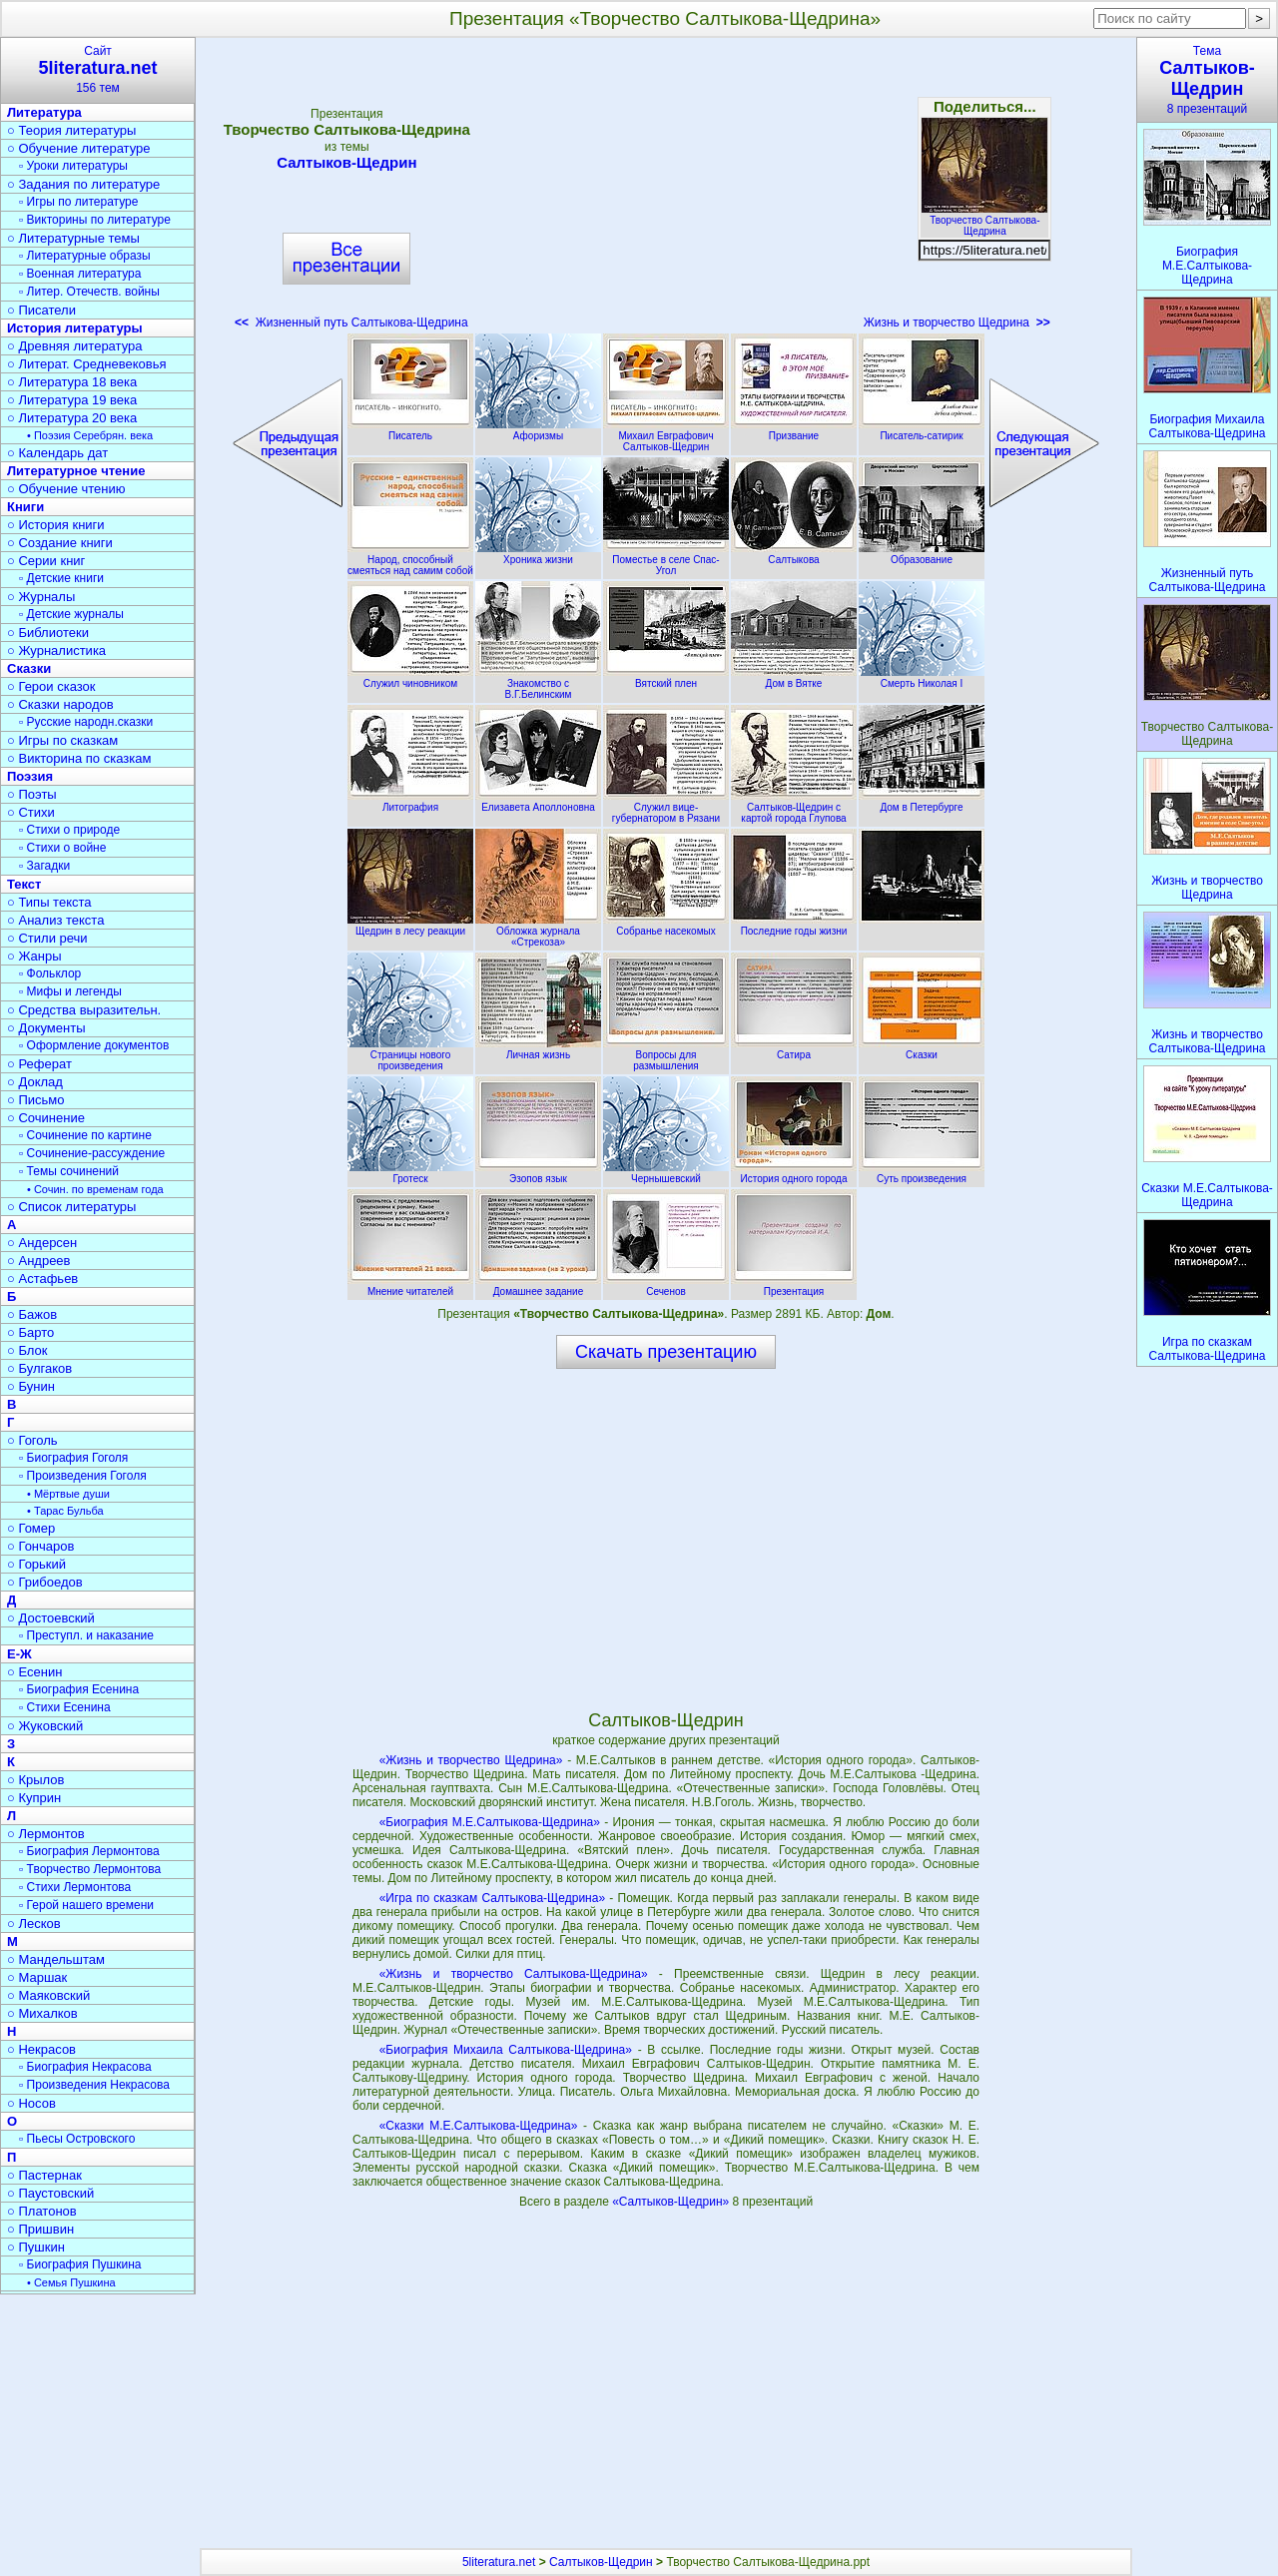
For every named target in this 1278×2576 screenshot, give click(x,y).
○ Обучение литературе (79, 148)
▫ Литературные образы (85, 256)
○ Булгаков (39, 1368)
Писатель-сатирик (921, 430)
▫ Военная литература (80, 274)
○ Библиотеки (48, 632)
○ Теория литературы (71, 130)
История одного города (794, 1173)
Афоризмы (538, 430)
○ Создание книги (60, 542)
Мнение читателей (410, 1286)
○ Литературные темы (73, 238)
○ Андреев (39, 1260)
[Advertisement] (666, 189)
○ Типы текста (49, 902)
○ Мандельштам (56, 1959)
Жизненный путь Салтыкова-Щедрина (351, 322)
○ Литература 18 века (72, 381)
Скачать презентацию (666, 1352)
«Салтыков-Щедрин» (672, 2202)
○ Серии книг (46, 560)
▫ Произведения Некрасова (94, 2085)
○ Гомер (31, 1528)
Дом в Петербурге (921, 802)
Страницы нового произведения (410, 1054)
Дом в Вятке (794, 678)
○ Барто (30, 1332)
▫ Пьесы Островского (77, 2139)
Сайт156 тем (98, 69)
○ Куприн (34, 1797)
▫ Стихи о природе (69, 830)
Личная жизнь (538, 1049)
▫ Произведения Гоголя (83, 1476)
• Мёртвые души (68, 1494)
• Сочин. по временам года (95, 1189)
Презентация (794, 1286)
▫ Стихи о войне (62, 848)
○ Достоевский (51, 1617)
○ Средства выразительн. (84, 1009)
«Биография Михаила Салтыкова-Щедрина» (505, 2050)
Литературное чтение (76, 470)
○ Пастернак (44, 2175)
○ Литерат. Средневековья (87, 363)
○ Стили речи (47, 938)
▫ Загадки (44, 866)
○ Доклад (35, 1081)
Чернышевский (666, 1173)
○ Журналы (41, 596)
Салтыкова (794, 554)
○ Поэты (32, 794)
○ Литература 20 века (72, 417)
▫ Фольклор (50, 973)
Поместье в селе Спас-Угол (666, 559)
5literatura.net (498, 2562)
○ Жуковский (45, 1725)
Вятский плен (666, 678)
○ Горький (36, 1564)
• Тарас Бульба (65, 1511)
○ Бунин (31, 1386)
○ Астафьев (42, 1278)
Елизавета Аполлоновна (538, 802)
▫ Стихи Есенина (65, 1707)
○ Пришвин (40, 2229)
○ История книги (56, 524)
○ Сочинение (46, 1117)
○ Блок (27, 1350)
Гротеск (410, 1173)
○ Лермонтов (46, 1833)
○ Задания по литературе (83, 184)
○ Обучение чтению (66, 488)
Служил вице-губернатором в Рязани (666, 807)
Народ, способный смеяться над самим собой (410, 559)
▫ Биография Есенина (79, 1689)
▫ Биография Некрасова (85, 2067)
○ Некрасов (41, 2049)
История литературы (75, 328)
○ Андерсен (42, 1242)
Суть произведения (921, 1173)
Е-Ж (19, 1653)
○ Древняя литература (74, 345)
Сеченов (666, 1286)
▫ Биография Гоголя (73, 1458)
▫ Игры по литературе (78, 202)
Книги (25, 506)
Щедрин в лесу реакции (410, 926)
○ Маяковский (48, 1995)
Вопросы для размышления (666, 1054)
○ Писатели (41, 310)
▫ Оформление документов (94, 1045)
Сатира (794, 1049)
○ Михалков (42, 2013)
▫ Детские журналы (71, 614)
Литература (44, 112)
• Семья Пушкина (71, 2282)
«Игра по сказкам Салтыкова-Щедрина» (492, 1898)
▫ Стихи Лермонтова (75, 1887)
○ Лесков (34, 1923)
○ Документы (46, 1027)
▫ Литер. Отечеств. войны (89, 292)
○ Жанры (34, 956)
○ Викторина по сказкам (79, 758)
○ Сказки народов (60, 704)
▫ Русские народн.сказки (86, 722)
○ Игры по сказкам (62, 740)
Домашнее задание (538, 1286)
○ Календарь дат (57, 452)
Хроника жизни (538, 554)
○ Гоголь (32, 1440)
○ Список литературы (71, 1206)
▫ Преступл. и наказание (86, 1635)
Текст (24, 884)
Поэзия (30, 776)
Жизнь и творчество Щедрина (957, 322)
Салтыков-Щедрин (346, 162)
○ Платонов (42, 2211)
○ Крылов (35, 1779)
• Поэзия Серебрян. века (90, 435)
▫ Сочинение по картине (85, 1135)
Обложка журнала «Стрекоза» (538, 931)
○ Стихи (31, 812)
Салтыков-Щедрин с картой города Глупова (794, 807)
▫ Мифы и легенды (70, 991)
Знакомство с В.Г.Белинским (538, 683)
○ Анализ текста (55, 920)
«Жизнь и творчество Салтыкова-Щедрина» (513, 1974)
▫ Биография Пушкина (80, 2264)
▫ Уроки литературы (73, 166)
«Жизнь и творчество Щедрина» (471, 1760)
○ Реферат (39, 1063)
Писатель (410, 430)
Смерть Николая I (921, 678)
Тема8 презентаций (1207, 80)
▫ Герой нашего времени (86, 1905)
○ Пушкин (36, 2247)
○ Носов (31, 2103)
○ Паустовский (50, 2193)
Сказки (921, 1049)
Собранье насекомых (666, 926)
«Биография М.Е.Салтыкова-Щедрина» (489, 1822)
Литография (410, 802)
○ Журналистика (56, 650)
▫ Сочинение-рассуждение (92, 1153)
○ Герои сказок (51, 686)
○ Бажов (32, 1314)
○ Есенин (34, 1671)
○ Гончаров (40, 1546)
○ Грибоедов (45, 1582)
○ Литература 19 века (72, 399)
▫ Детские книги (61, 578)
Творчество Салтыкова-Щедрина (984, 220)
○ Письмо (36, 1099)
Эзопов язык (538, 1173)
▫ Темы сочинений (69, 1171)
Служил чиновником (410, 678)
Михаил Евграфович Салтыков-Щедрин (666, 435)
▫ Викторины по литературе (95, 220)
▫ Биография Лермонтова (89, 1851)
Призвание (794, 430)
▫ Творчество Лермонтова (90, 1869)
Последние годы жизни (794, 926)
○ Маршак (37, 1977)
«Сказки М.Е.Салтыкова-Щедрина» (478, 2126)
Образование (921, 554)
